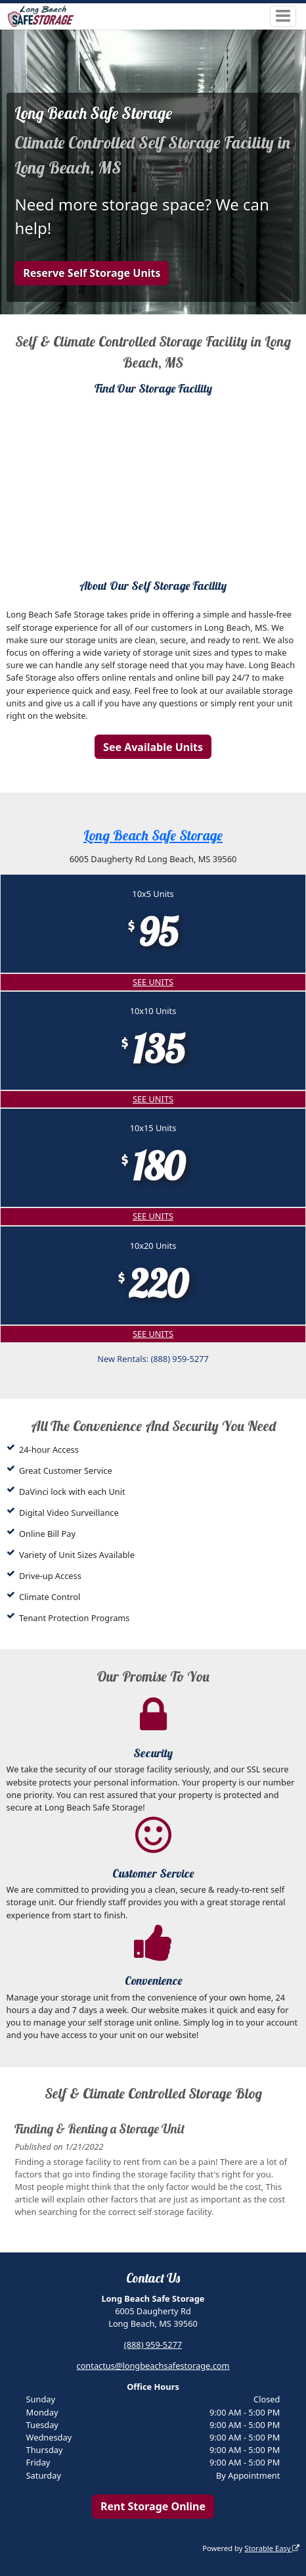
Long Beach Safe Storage (153, 835)
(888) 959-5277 (153, 2344)
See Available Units (153, 747)
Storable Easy (271, 2548)
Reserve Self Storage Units (91, 273)
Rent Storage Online (153, 2506)
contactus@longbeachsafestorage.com (152, 2365)
